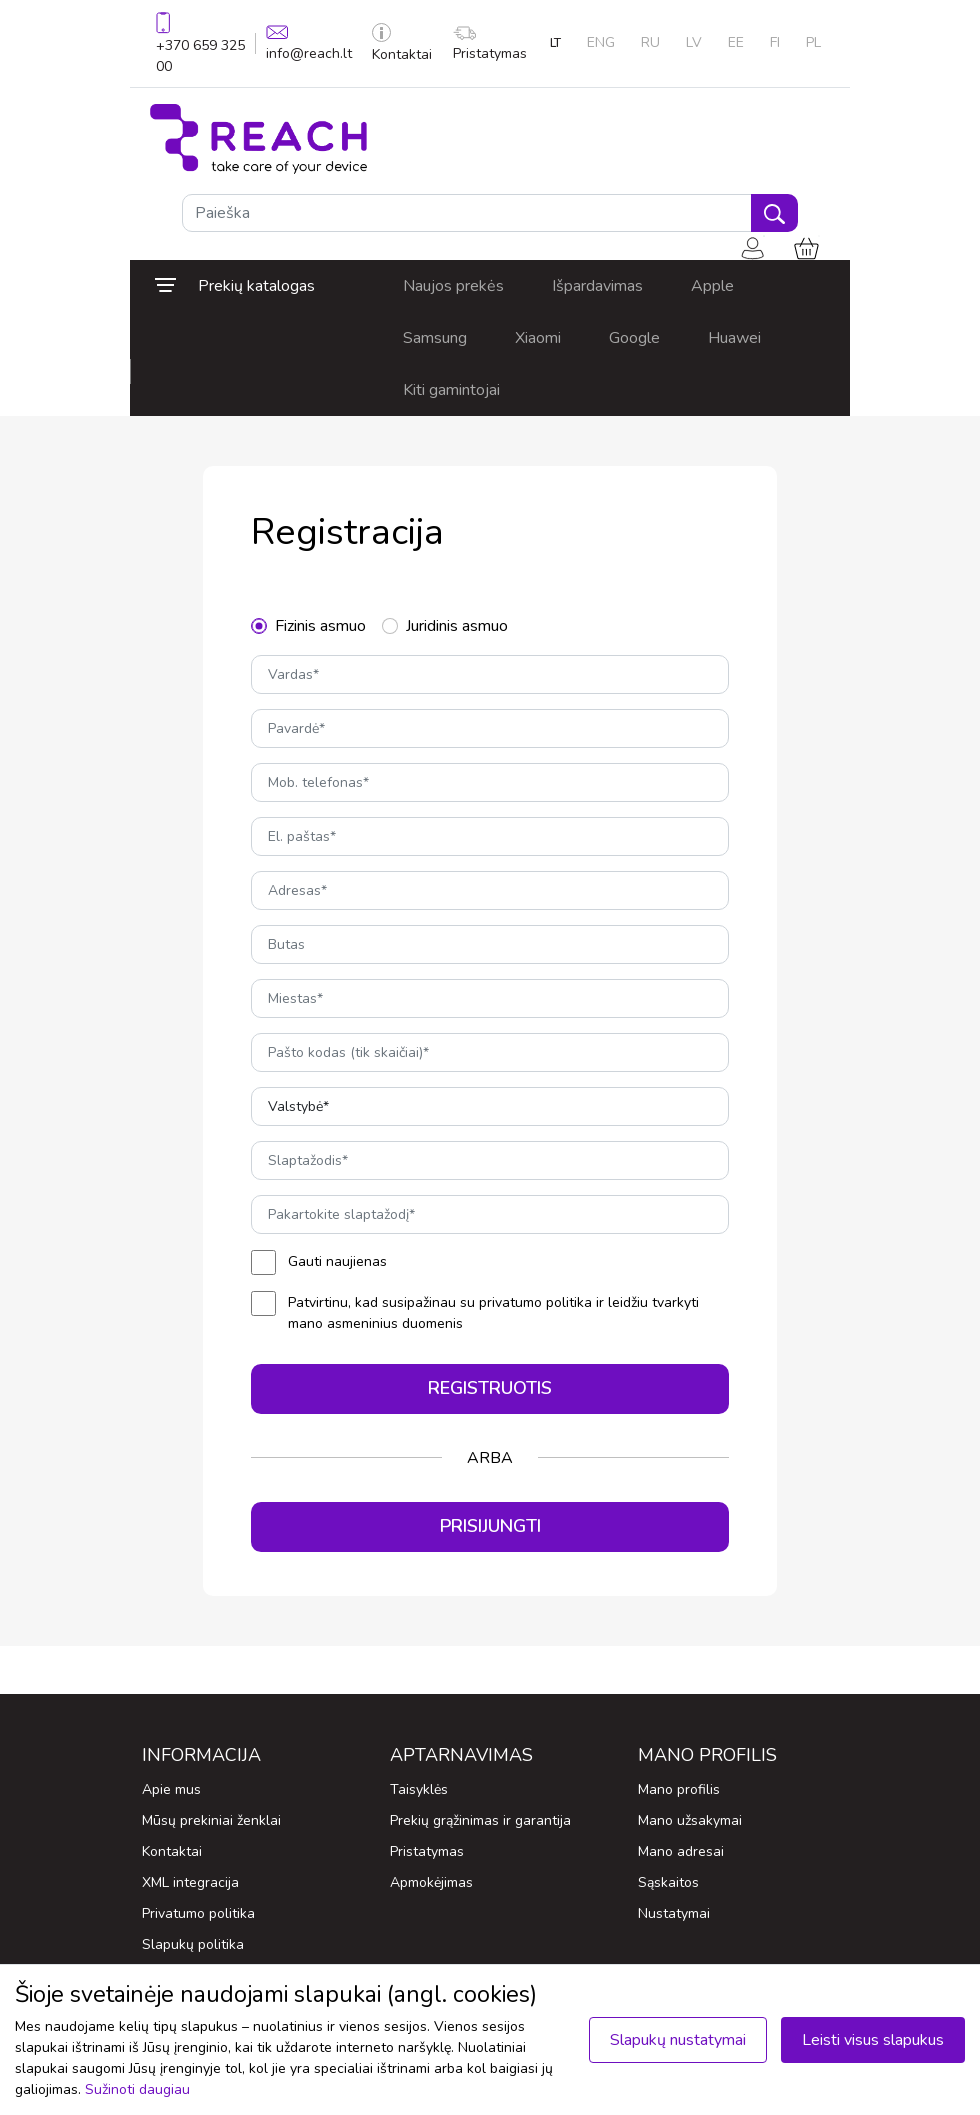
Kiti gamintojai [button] (451, 390)
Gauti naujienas (337, 1261)
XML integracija (190, 1882)
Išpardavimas (597, 286)
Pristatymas (490, 44)
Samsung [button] (435, 338)
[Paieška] (467, 213)
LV (694, 42)
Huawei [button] (734, 338)
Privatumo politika (198, 1913)
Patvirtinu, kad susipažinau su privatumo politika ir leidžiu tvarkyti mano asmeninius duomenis (493, 1313)
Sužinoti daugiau (137, 2089)
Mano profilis (679, 1789)
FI (775, 42)
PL (813, 42)
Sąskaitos (668, 1882)
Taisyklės (419, 1789)
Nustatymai (674, 1913)
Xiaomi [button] (538, 338)
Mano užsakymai (690, 1820)
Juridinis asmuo (457, 626)
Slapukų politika (193, 1944)
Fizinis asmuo (320, 626)
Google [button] (634, 338)
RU (650, 42)
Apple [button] (712, 286)
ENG (601, 42)
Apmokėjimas (431, 1882)
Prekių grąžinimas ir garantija (480, 1820)
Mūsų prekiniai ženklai (211, 1820)
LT (555, 43)
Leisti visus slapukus (873, 2040)
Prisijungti (490, 1526)
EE (736, 42)
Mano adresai (681, 1851)
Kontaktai (402, 43)
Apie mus (171, 1789)
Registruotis (490, 1388)
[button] (254, 286)
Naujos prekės (453, 286)
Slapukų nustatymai (678, 2040)
